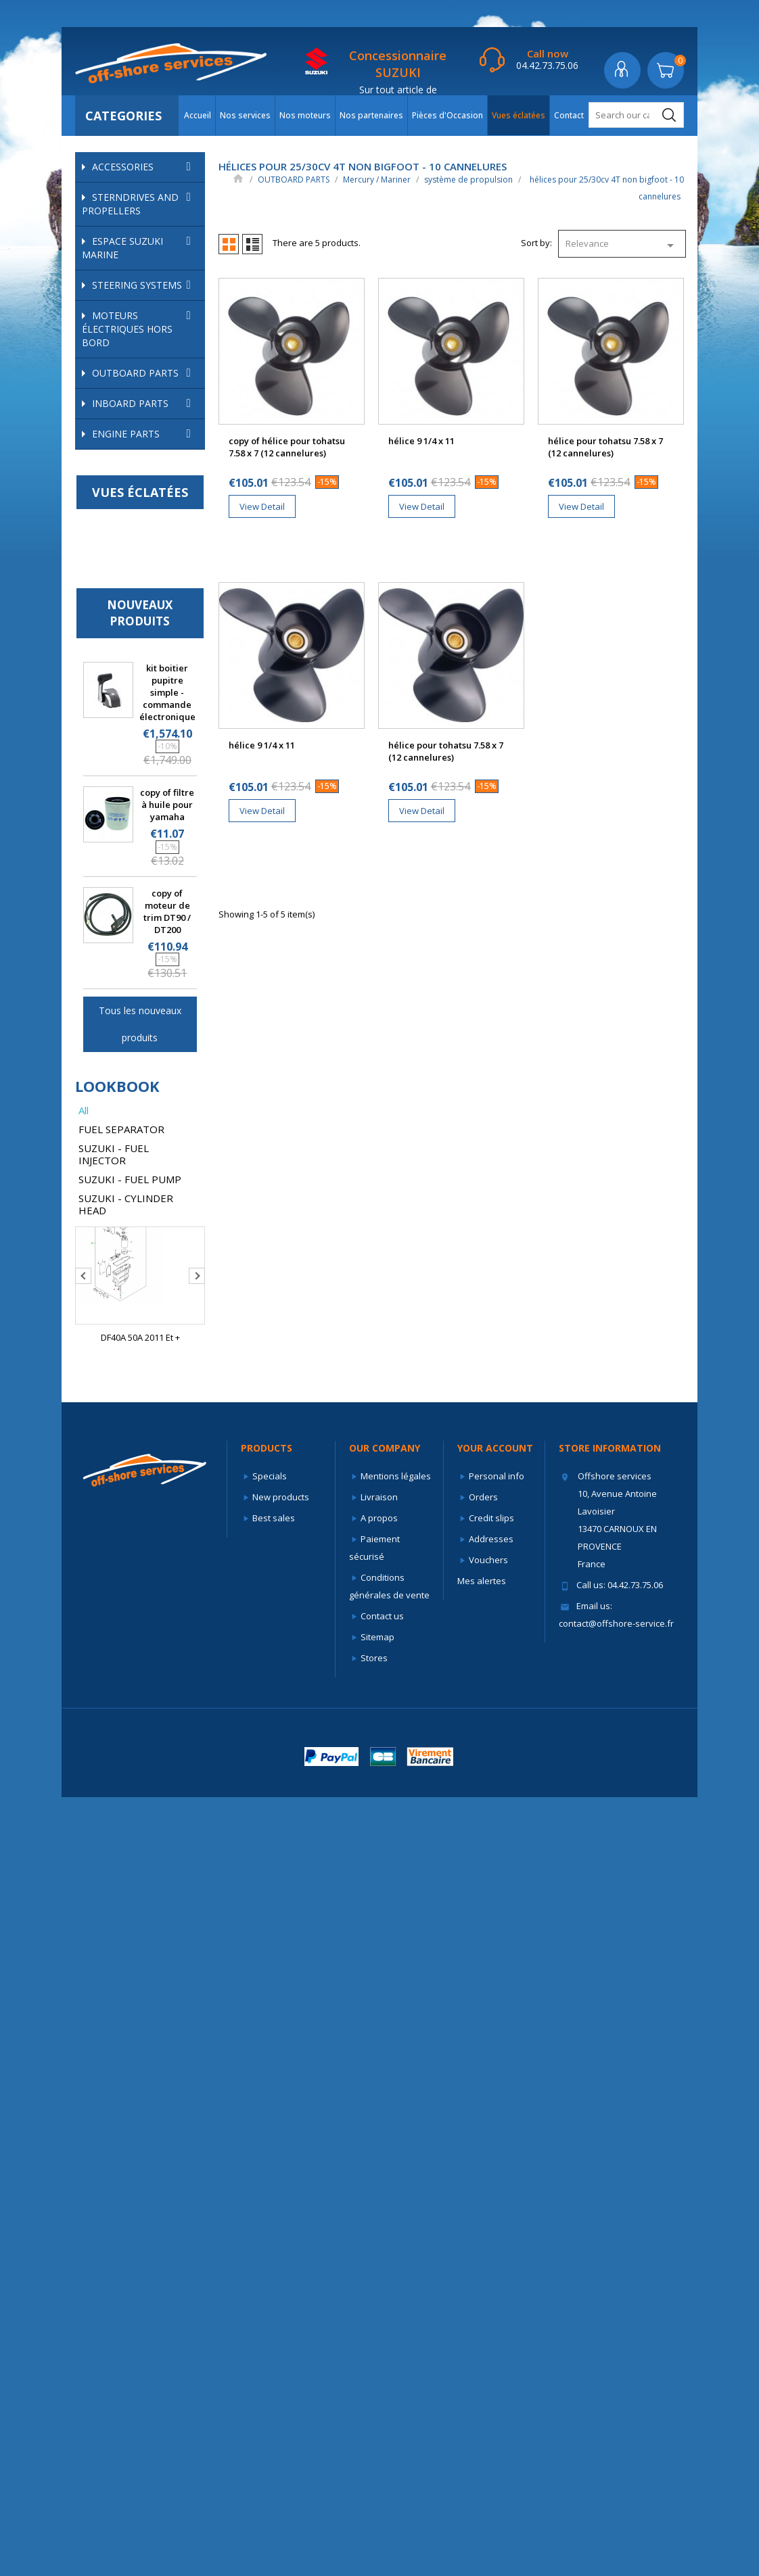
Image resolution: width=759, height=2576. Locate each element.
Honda (147, 427)
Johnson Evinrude (147, 448)
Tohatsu (147, 1121)
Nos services (245, 115)
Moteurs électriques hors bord (140, 329)
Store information (610, 2226)
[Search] (636, 115)
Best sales (273, 2297)
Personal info (496, 2255)
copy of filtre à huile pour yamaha (167, 1583)
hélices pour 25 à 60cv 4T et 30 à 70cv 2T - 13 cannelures (153, 887)
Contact (569, 115)
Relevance (622, 245)
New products (280, 2276)
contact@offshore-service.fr (616, 2402)
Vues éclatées (518, 115)
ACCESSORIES (145, 167)
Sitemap (377, 2416)
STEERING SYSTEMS (145, 285)
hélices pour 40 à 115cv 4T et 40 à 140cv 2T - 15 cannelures (153, 996)
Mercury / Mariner (147, 468)
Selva (147, 1079)
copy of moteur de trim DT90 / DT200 (167, 1690)
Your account (495, 2226)
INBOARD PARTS (145, 1182)
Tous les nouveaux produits (140, 1803)
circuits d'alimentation (148, 496)
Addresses (491, 2318)
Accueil (197, 115)
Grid (228, 244)
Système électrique (148, 639)
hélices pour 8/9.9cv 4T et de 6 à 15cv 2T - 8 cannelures (151, 733)
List (252, 244)
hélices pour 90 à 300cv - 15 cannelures (153, 1048)
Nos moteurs (305, 115)
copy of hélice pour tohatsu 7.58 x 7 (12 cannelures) (287, 447)
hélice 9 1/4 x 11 (421, 441)
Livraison (379, 2276)
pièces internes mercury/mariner (148, 545)
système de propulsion (148, 670)
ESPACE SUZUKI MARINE (140, 248)
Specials (269, 2255)
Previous (83, 2055)
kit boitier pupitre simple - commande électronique (167, 1471)
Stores (374, 2437)
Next (197, 2055)
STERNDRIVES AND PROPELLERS (140, 204)
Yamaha (147, 1142)
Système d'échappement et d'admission (148, 601)
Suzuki (147, 1100)
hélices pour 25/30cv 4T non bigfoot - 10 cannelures (143, 938)
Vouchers (488, 2339)
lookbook (117, 1865)
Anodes (125, 521)
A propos (379, 2297)
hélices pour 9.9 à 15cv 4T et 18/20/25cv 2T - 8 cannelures (154, 791)
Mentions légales (396, 2255)
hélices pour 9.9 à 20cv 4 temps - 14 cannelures (154, 842)
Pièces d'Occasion (447, 115)
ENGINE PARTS (145, 1213)
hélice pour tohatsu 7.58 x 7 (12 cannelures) (605, 447)
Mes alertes (481, 2360)
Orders (483, 2276)
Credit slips (491, 2297)
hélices (137, 695)
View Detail (262, 506)
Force (108, 406)
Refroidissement (154, 570)
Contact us (382, 2395)
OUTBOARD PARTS (145, 372)
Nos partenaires (371, 115)
